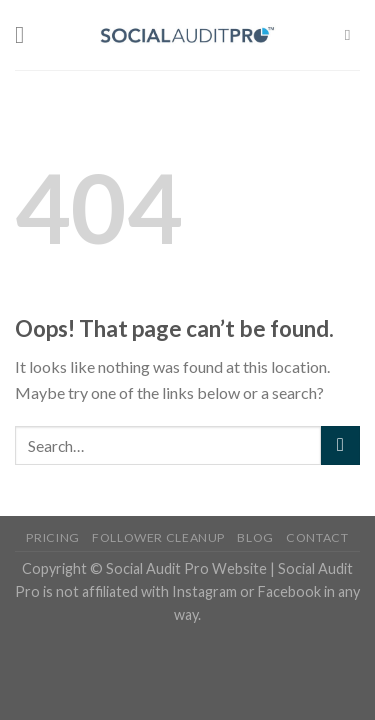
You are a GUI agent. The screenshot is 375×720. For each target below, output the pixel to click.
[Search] (352, 35)
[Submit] (340, 445)
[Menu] (27, 34)
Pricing (52, 537)
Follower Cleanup (158, 537)
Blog (255, 537)
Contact (317, 537)
